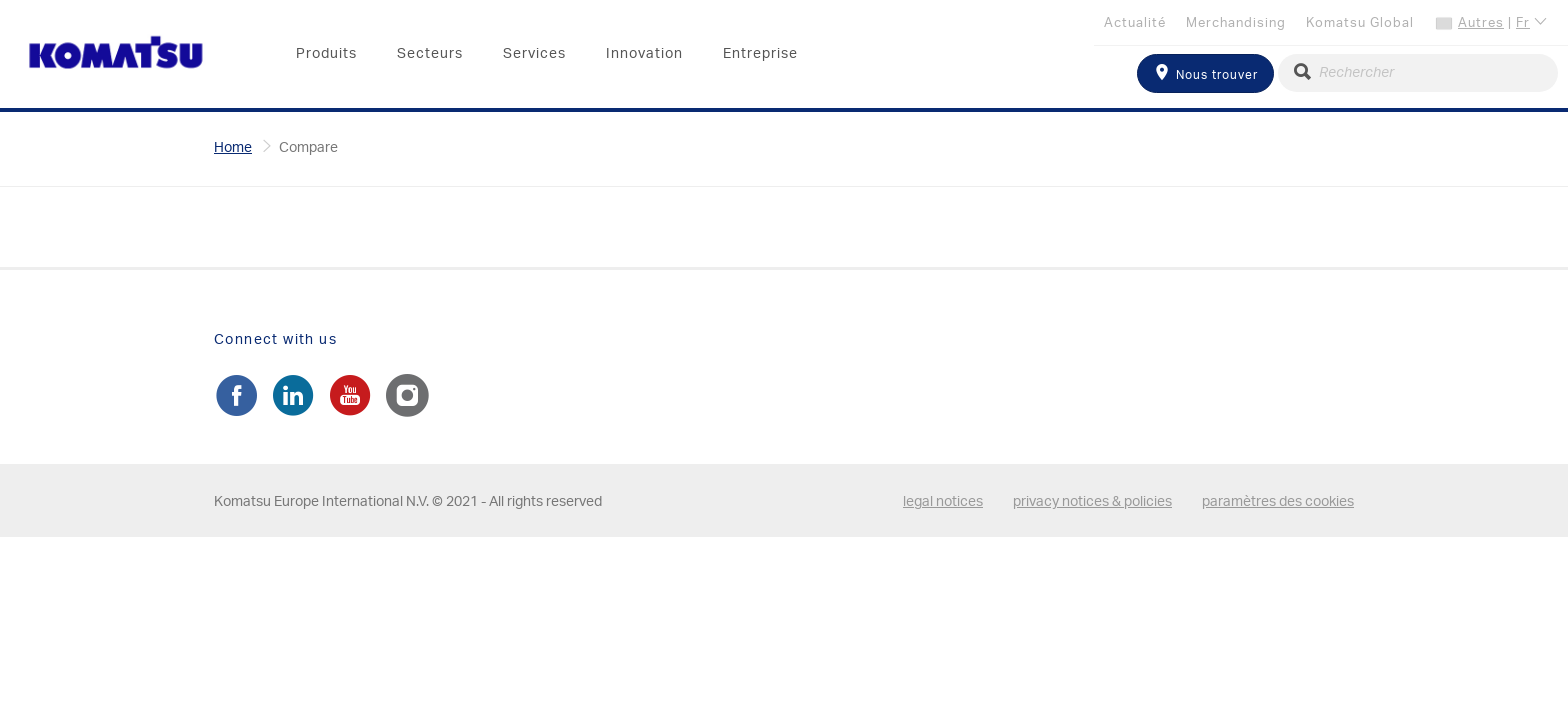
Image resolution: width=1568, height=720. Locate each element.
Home (233, 148)
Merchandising (1236, 23)
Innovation (644, 54)
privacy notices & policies (1092, 502)
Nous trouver (1205, 72)
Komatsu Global (1360, 23)
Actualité (1135, 23)
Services (534, 54)
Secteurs (430, 54)
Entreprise (760, 54)
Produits (326, 54)
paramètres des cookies (1278, 502)
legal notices (943, 502)
